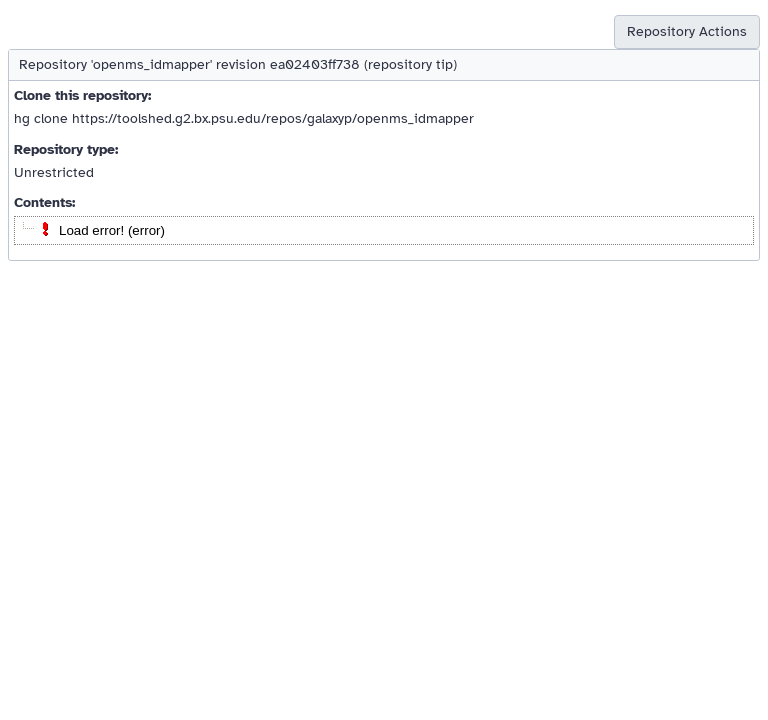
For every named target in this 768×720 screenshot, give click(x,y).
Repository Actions (687, 31)
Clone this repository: (82, 95)
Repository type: (66, 149)
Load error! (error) (112, 230)
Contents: (44, 202)
